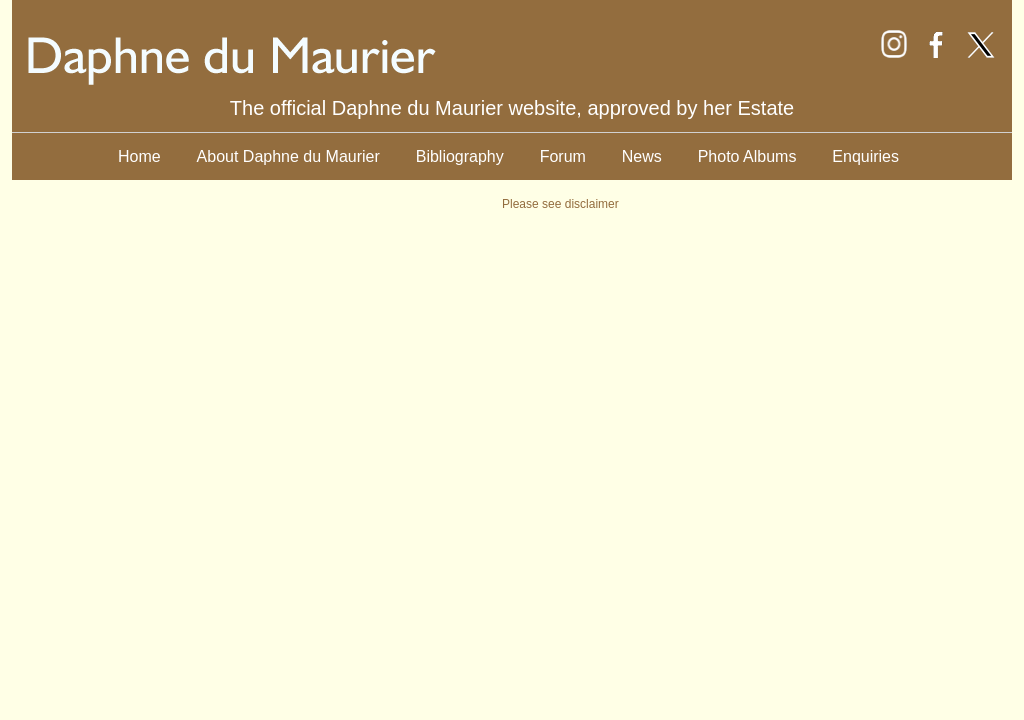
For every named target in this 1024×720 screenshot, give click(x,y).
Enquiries (865, 156)
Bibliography (460, 156)
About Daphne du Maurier (288, 156)
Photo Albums (747, 156)
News (642, 156)
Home (139, 156)
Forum (563, 156)
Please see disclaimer (560, 204)
